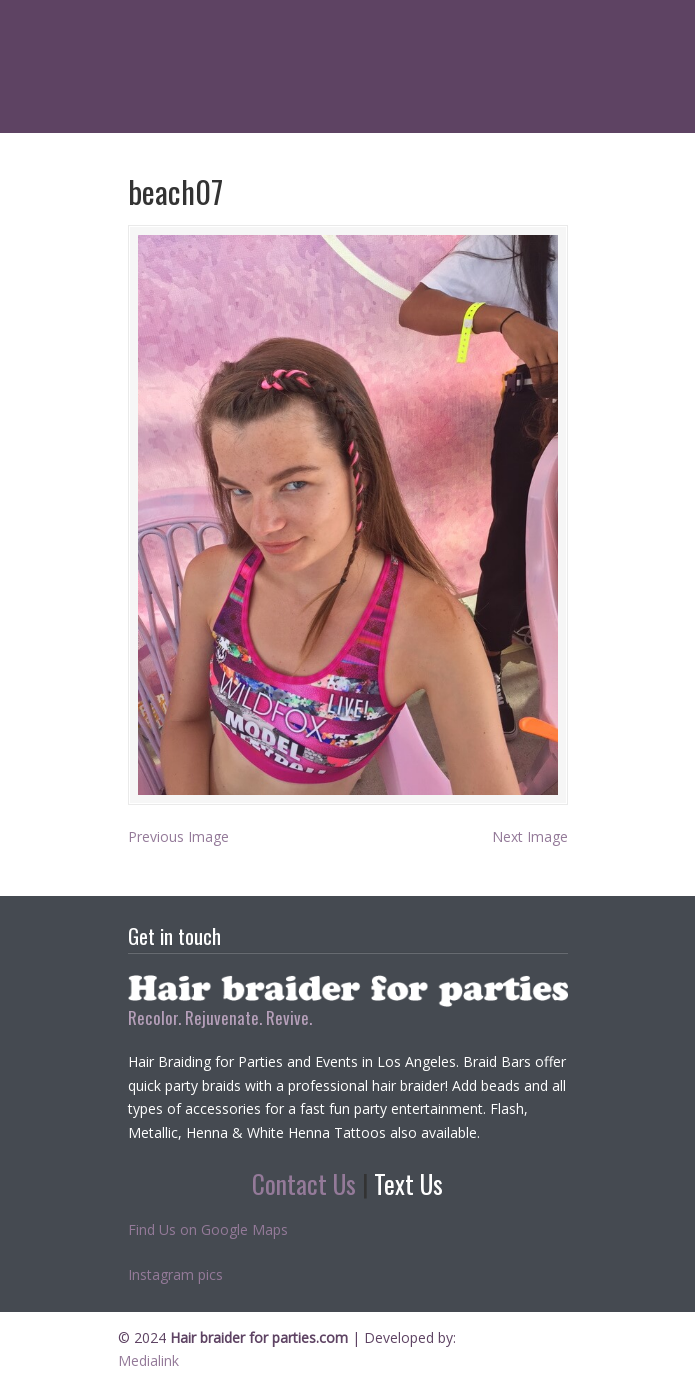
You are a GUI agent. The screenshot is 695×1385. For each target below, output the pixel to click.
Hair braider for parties (348, 30)
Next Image (530, 836)
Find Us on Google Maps (208, 1229)
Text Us (408, 1183)
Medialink (148, 1360)
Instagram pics (175, 1274)
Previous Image (178, 836)
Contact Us (304, 1183)
